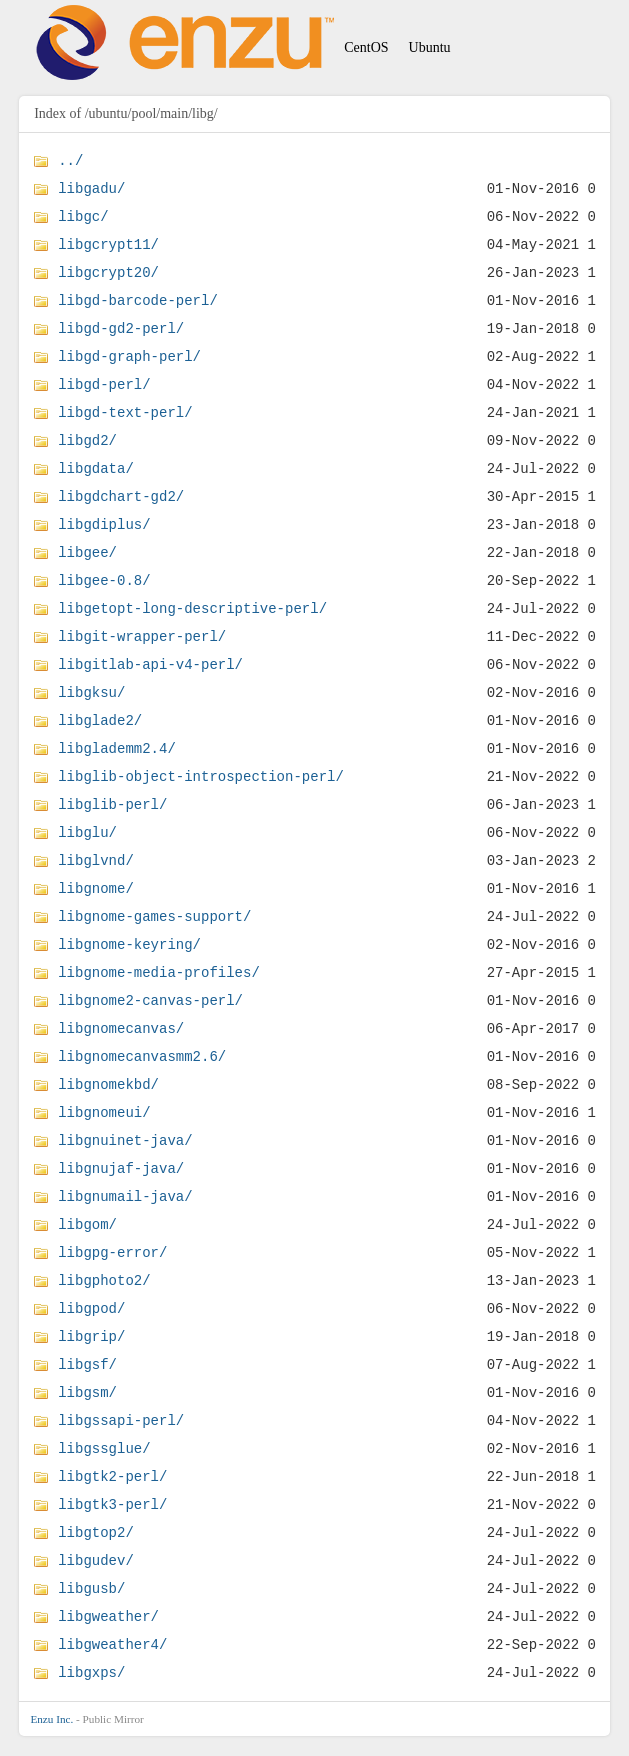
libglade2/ (100, 720)
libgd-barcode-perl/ (138, 300)
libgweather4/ (112, 1644)
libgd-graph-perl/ (129, 356)
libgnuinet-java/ (125, 1140)
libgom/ (87, 1224)
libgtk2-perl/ (112, 1476)
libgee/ (87, 552)
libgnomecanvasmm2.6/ (142, 1056)
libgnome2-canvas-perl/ (150, 1000)
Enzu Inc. (51, 1719)
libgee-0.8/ (104, 580)
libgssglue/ (104, 1448)
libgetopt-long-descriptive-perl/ (192, 608)
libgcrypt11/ (108, 244)
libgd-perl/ (104, 384)
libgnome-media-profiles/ (159, 972)
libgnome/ (96, 888)
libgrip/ (91, 1336)
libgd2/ (87, 440)
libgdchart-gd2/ (121, 496)
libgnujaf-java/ (121, 1168)
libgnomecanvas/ (121, 1028)
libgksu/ (91, 692)
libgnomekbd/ (108, 1084)
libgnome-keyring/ (129, 944)
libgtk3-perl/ (112, 1504)
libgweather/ (108, 1616)
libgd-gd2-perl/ (121, 328)
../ (70, 160)
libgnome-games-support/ (154, 916)
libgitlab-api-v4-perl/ (150, 664)
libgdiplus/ (104, 524)
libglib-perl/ (112, 804)
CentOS (366, 47)
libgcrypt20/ (108, 272)
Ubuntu (430, 47)
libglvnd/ (96, 860)
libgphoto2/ (104, 1280)
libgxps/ (91, 1672)
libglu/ (87, 832)
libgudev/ (96, 1560)
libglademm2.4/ (117, 748)
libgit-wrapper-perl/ (142, 636)
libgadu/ (91, 188)
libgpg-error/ (112, 1252)
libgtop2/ (96, 1532)
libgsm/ (87, 1392)
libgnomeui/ (104, 1112)
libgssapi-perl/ (121, 1420)
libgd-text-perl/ (125, 412)
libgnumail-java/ (125, 1196)
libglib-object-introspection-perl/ (201, 776)
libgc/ (83, 216)
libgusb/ (91, 1588)
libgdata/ (96, 468)
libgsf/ (87, 1364)
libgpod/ (91, 1308)
